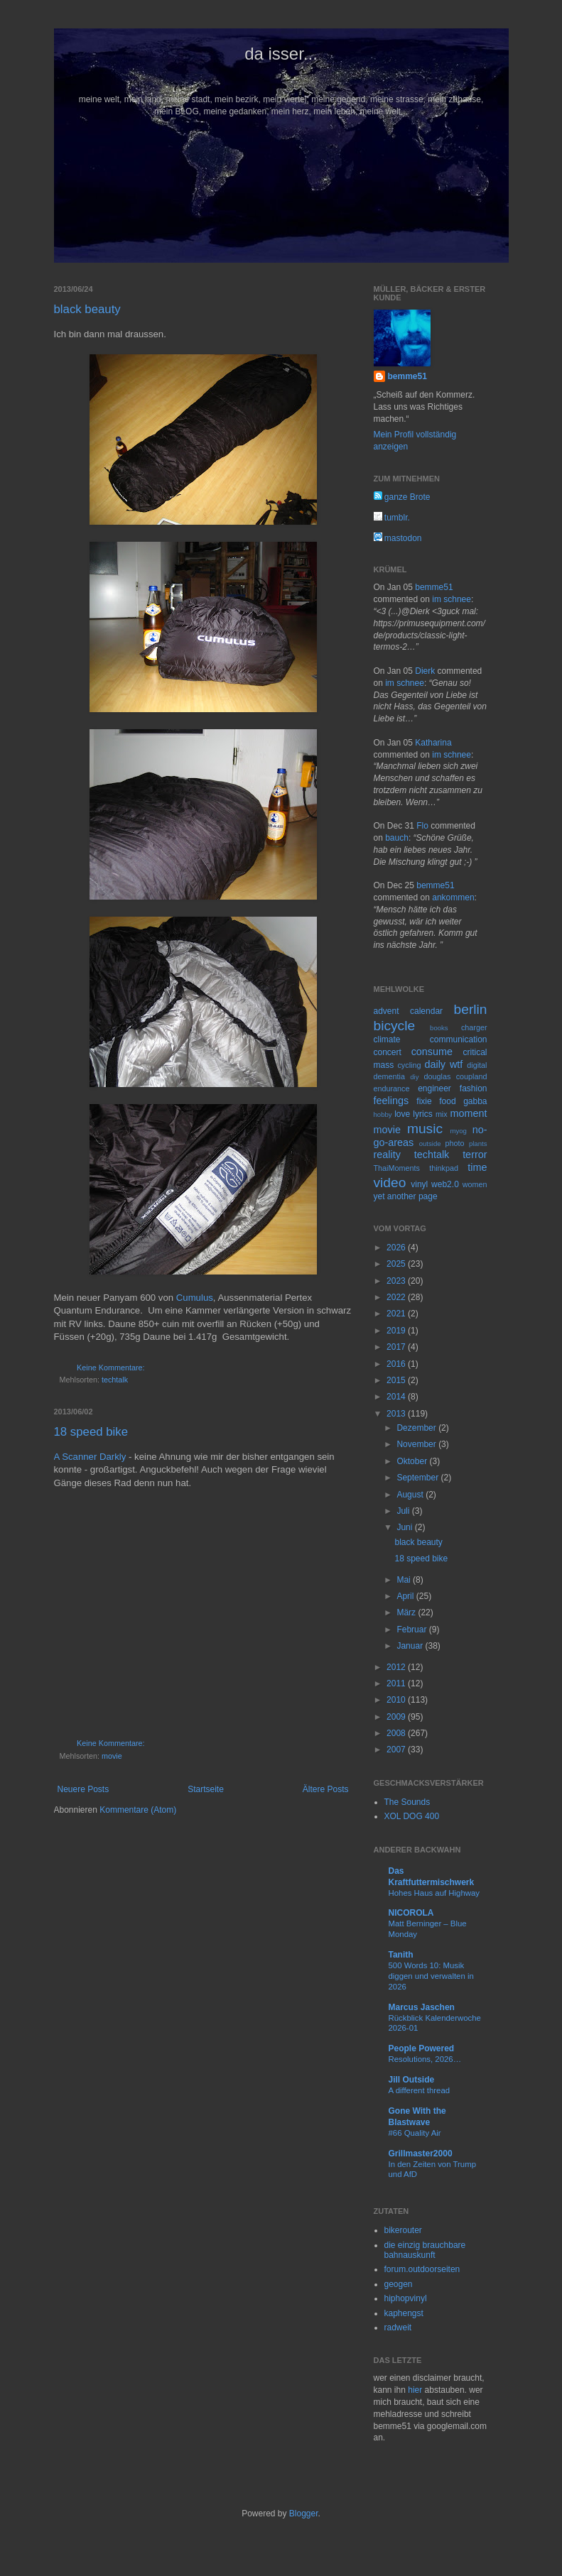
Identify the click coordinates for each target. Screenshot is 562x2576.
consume (432, 1051)
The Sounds (407, 1802)
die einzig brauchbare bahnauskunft (425, 2250)
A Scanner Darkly (90, 1456)
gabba (475, 1101)
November (417, 1444)
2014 (397, 1397)
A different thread (419, 2090)
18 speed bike (91, 1432)
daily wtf (443, 1064)
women (475, 1184)
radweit (398, 2327)
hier (415, 2390)
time (477, 1167)
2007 (397, 1749)
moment (468, 1113)
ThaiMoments (397, 1168)
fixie (423, 1101)
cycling (409, 1065)
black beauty (87, 309)
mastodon (398, 538)
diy (414, 1077)
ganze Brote (402, 497)
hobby (383, 1114)
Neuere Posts (83, 1789)
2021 (397, 1314)
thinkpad (443, 1168)
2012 (397, 1667)
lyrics (422, 1114)
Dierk (425, 671)
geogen (398, 2284)
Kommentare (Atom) (137, 1810)
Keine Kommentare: (110, 1367)
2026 (397, 1247)
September (418, 1478)
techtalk (115, 1379)
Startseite (206, 1789)
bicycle (395, 1025)
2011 (397, 1683)
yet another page (406, 1196)
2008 (397, 1733)
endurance (392, 1088)
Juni (405, 1527)
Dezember (417, 1428)
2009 (397, 1717)
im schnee (451, 599)
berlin (470, 1009)
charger (474, 1027)
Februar (412, 1629)
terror (475, 1154)
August (411, 1495)
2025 (397, 1264)
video (390, 1182)
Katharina (433, 743)
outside (430, 1143)
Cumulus (194, 1297)
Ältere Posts (326, 1789)
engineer (434, 1088)
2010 (397, 1700)
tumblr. (392, 518)
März (407, 1612)
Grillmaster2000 (421, 2154)
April (406, 1596)
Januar (410, 1646)
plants (478, 1143)
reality (387, 1154)
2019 (397, 1331)
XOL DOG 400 (412, 1816)
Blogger (303, 2513)
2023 (397, 1281)
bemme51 (407, 376)
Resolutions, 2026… (425, 2059)
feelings (391, 1100)
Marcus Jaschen (422, 2007)
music (425, 1128)
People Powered (422, 2048)
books (439, 1028)
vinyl (419, 1184)
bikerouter (403, 2230)
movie (112, 1756)
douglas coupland (455, 1076)
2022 (397, 1297)
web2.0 (445, 1184)
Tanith (401, 1955)
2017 (397, 1347)
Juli (403, 1511)
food (447, 1101)
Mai (404, 1580)
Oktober (412, 1461)
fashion (473, 1088)
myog (458, 1131)
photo (455, 1143)
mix (442, 1114)
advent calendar (408, 1011)
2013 (397, 1414)
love (402, 1114)
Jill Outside (412, 2080)
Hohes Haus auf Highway (434, 1893)
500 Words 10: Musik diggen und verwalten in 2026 (431, 1976)
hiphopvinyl (405, 2298)
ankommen (453, 897)
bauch (397, 838)
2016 (397, 1364)
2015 (397, 1380)
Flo (422, 826)
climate (387, 1039)
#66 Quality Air (415, 2133)
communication (458, 1039)
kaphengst (403, 2313)
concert (387, 1052)
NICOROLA (411, 1913)
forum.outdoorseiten (422, 2269)
